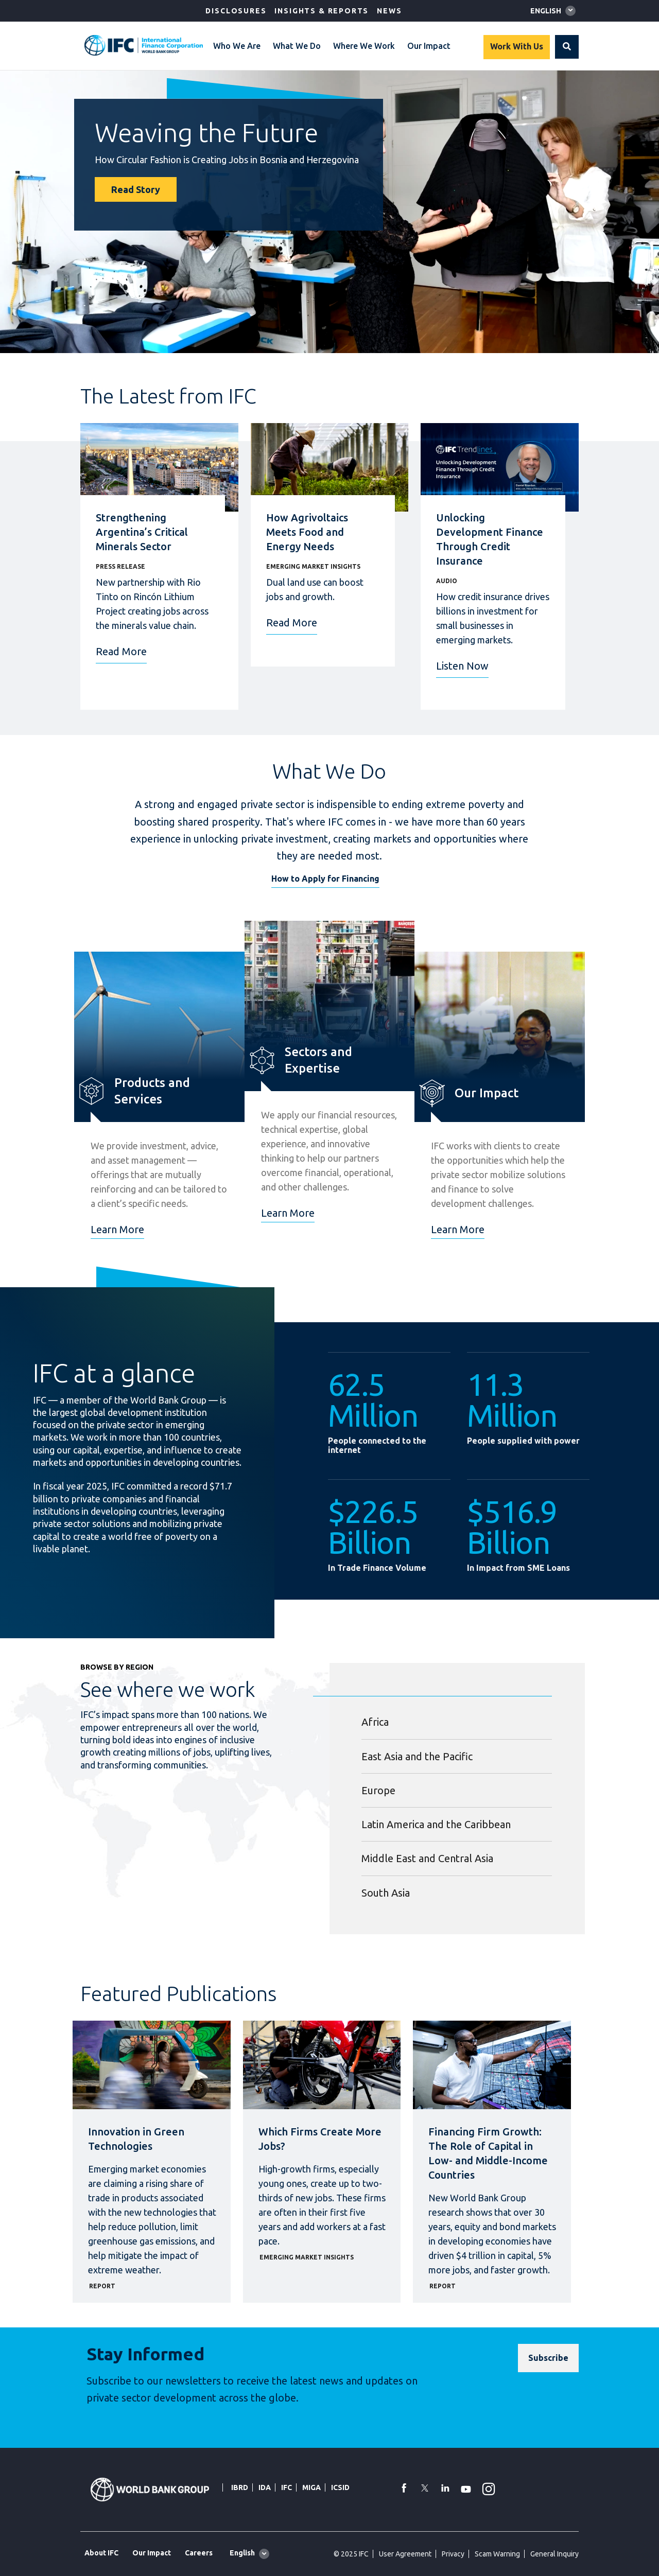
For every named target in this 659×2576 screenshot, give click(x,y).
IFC (286, 2487)
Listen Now (462, 666)
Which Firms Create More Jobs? (319, 2139)
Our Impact (428, 45)
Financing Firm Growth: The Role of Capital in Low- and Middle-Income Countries (488, 2153)
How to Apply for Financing (325, 878)
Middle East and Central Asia (427, 1858)
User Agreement (405, 2554)
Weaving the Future (206, 132)
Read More (121, 651)
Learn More (117, 1229)
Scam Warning (497, 2554)
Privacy (453, 2554)
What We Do (297, 45)
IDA (264, 2487)
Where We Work (364, 45)
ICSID (340, 2487)
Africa (375, 1722)
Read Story (135, 189)
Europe (378, 1790)
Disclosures (235, 11)
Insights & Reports (321, 11)
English (545, 11)
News (389, 11)
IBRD (239, 2487)
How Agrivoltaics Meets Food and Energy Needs (307, 532)
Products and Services (152, 1091)
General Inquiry (554, 2554)
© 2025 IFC (351, 2554)
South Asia (385, 1893)
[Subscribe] (548, 2358)
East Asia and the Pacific (417, 1756)
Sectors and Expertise (318, 1060)
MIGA (311, 2487)
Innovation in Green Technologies (136, 2139)
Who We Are (237, 45)
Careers (199, 2553)
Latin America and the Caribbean (436, 1824)
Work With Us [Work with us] (516, 46)
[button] (567, 47)
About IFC (101, 2553)
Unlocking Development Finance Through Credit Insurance (489, 539)
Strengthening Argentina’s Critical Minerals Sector (142, 532)
